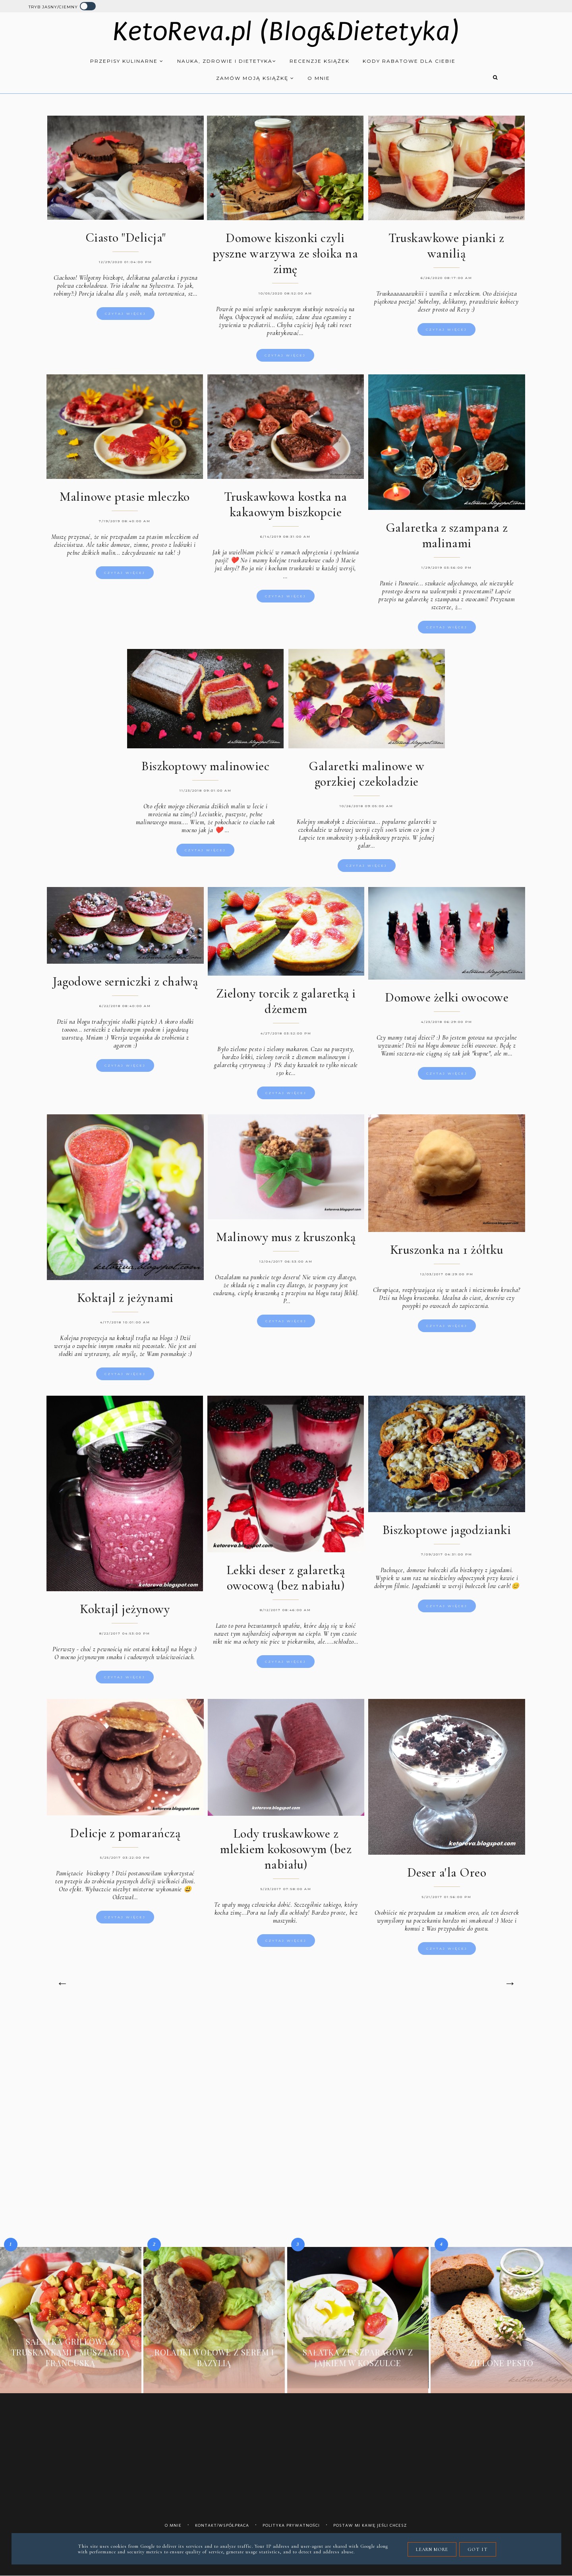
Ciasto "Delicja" (125, 237)
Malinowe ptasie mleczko (125, 501)
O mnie (318, 78)
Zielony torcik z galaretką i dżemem (286, 1005)
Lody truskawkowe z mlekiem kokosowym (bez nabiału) (286, 1853)
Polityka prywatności (291, 2525)
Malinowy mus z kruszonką (286, 1241)
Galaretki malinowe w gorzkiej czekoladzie (366, 778)
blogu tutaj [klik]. (337, 1298)
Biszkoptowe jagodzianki (447, 1534)
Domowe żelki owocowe (446, 1001)
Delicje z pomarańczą (125, 1837)
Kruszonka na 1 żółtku (447, 1254)
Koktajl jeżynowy (125, 1613)
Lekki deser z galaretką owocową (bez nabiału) (285, 1582)
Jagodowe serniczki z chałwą (125, 986)
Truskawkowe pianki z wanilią (446, 245)
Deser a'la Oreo (447, 1877)
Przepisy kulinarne (127, 61)
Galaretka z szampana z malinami (447, 539)
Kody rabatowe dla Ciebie (409, 61)
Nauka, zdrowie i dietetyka (226, 61)
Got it (478, 2549)
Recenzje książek (320, 61)
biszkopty (97, 1877)
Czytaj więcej (125, 314)
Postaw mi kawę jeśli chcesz (370, 2525)
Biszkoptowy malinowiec (205, 770)
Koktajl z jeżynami (125, 1302)
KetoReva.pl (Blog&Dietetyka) (286, 31)
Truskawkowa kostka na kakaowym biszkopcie (285, 508)
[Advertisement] (286, 2075)
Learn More (432, 2549)
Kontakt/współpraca (222, 2525)
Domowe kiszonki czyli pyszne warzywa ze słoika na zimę (285, 253)
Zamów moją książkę (255, 78)
